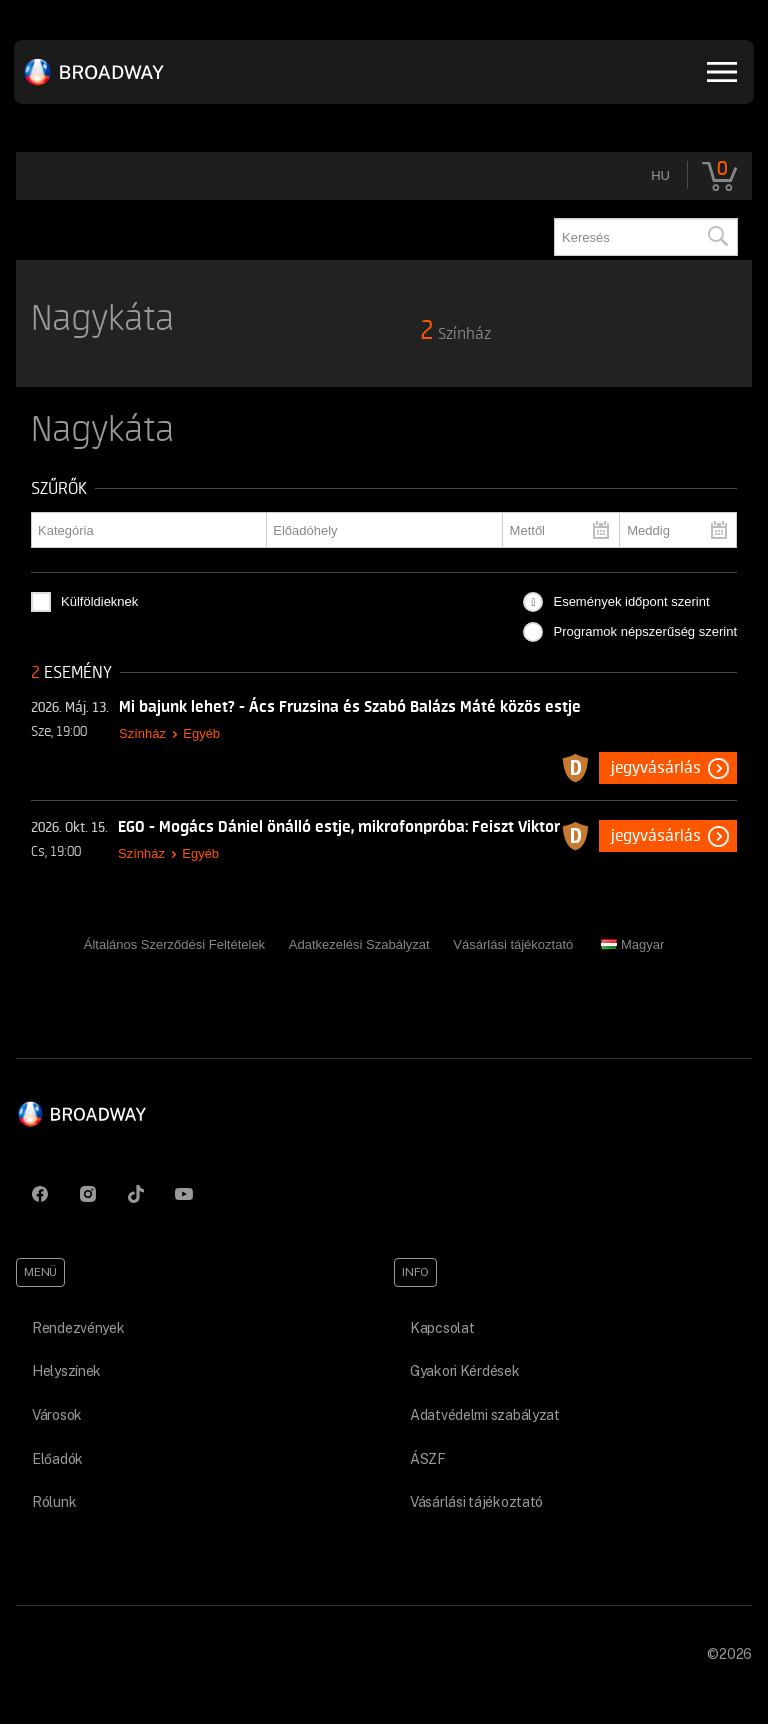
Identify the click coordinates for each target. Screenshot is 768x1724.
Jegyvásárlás (656, 768)
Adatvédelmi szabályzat (485, 1415)
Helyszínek (66, 1371)
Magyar (632, 944)
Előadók (57, 1459)
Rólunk (54, 1502)
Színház (142, 733)
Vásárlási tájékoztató (513, 944)
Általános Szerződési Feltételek (174, 944)
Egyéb (201, 733)
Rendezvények (78, 1328)
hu (660, 175)
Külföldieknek (99, 601)
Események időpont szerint (631, 601)
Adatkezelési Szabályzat (359, 944)
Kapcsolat (442, 1328)
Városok (57, 1415)
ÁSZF (428, 1459)
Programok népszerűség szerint (645, 631)
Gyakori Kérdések (465, 1371)
